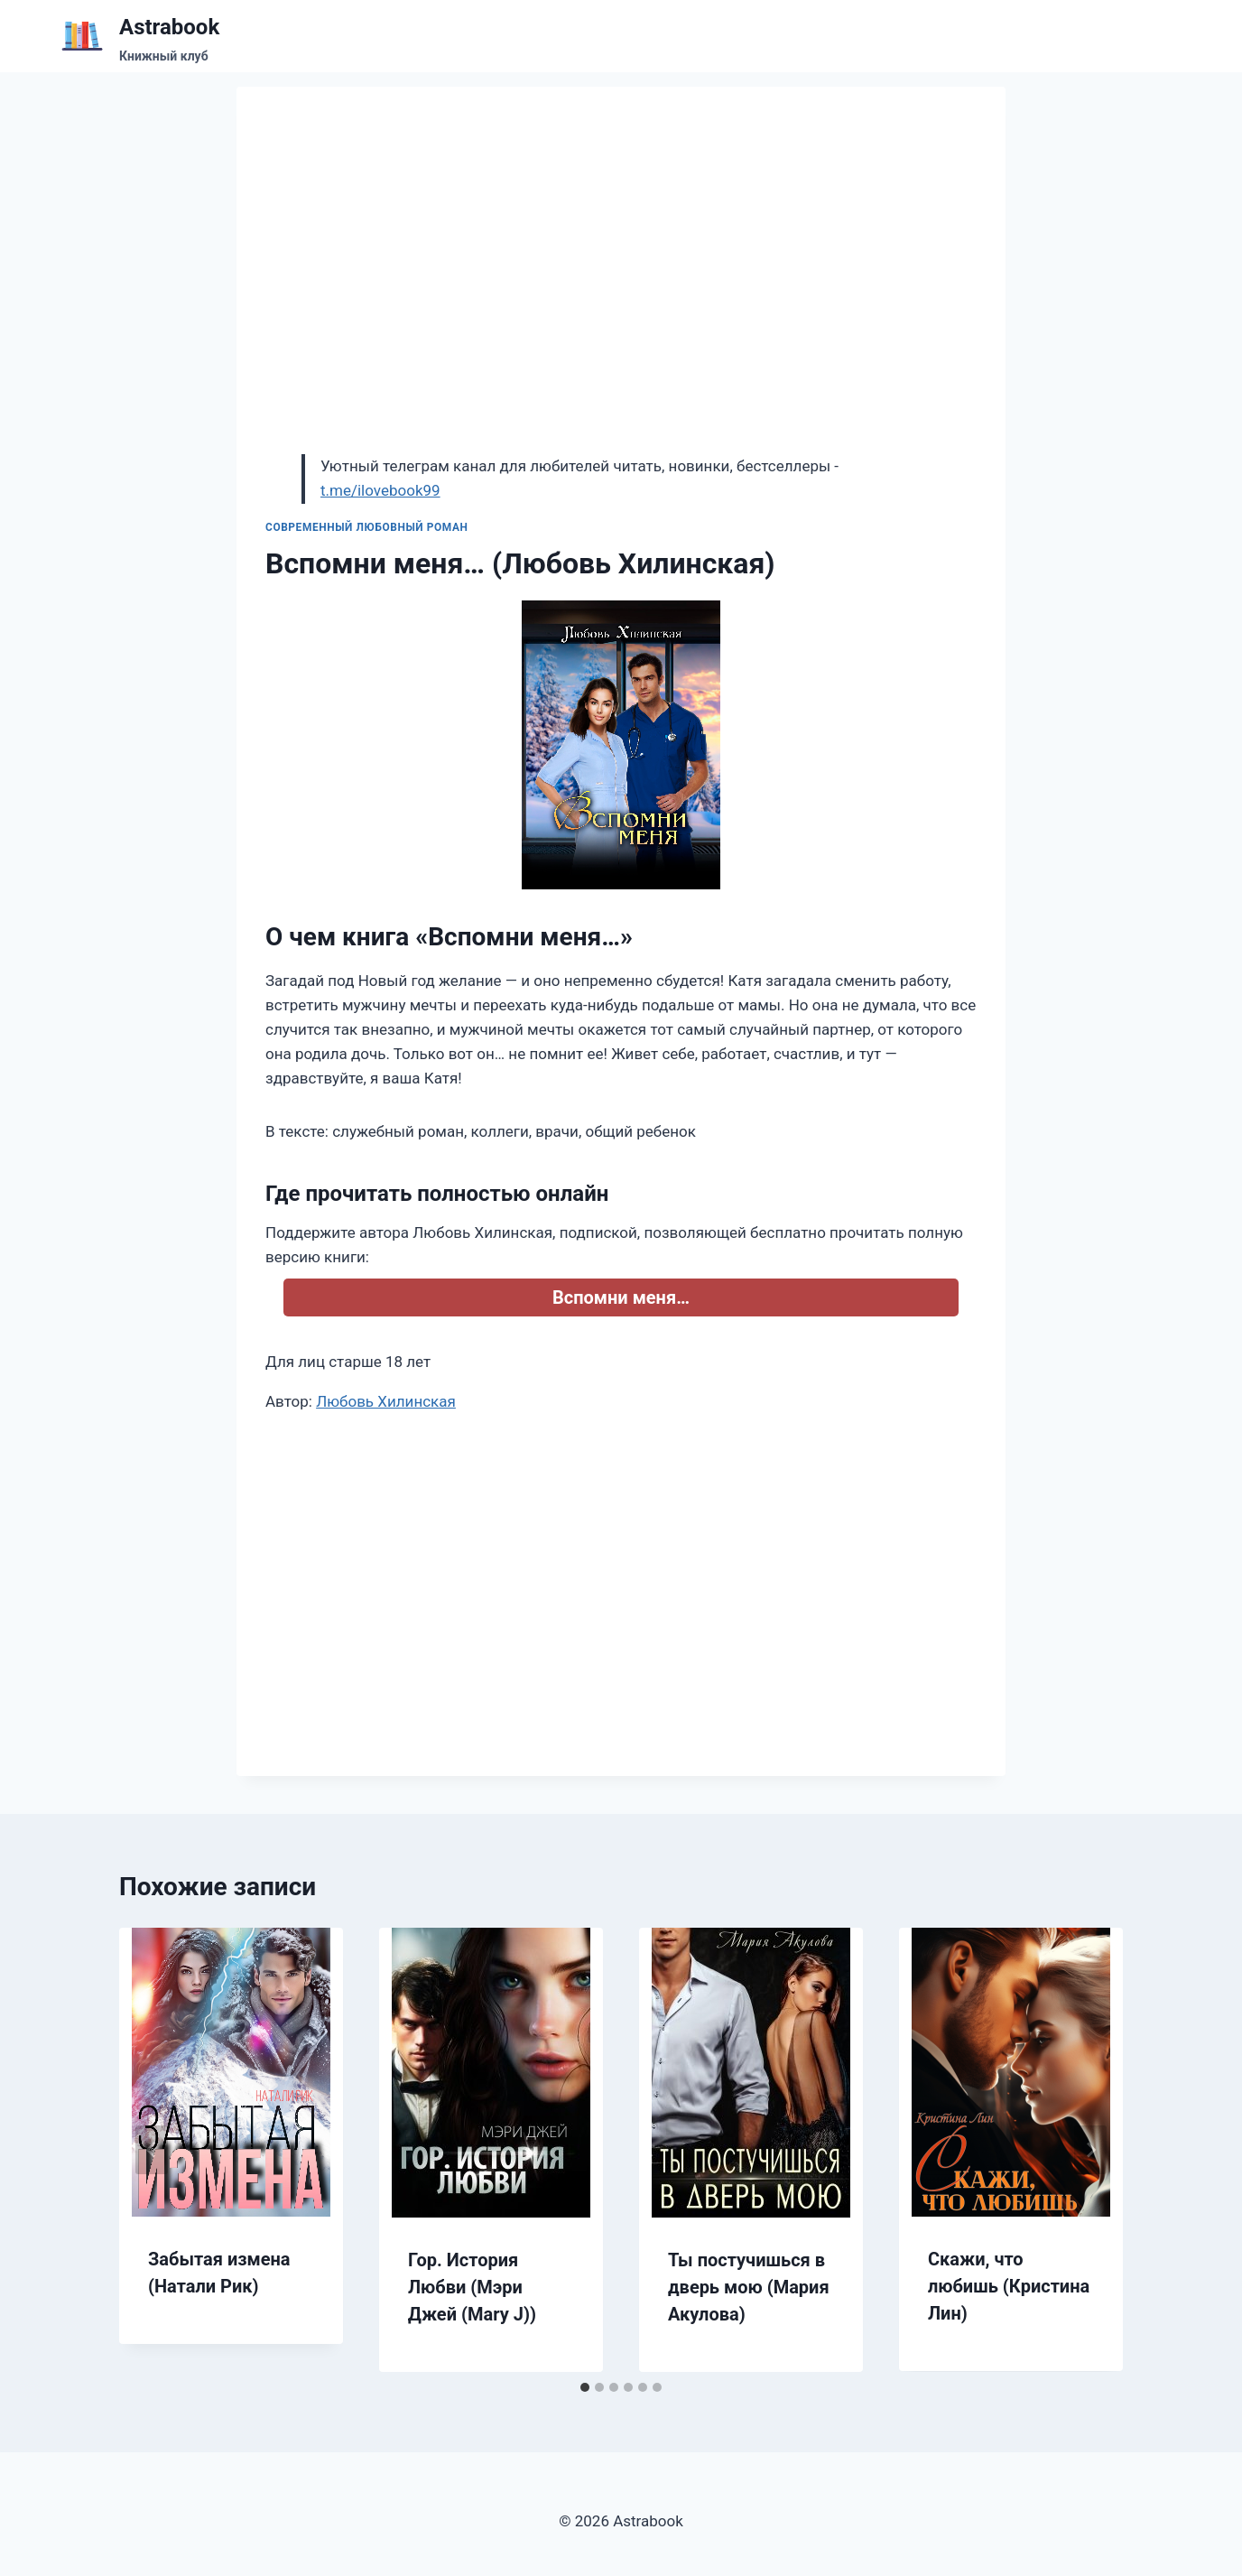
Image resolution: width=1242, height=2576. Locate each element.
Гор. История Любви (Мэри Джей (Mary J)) (472, 2287)
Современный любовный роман (366, 527)
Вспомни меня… (621, 1297)
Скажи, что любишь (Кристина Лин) (1008, 2286)
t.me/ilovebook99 (380, 490)
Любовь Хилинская (386, 1401)
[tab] (584, 2387)
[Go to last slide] (151, 2149)
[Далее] (1090, 2149)
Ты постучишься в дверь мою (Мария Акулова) (749, 2287)
